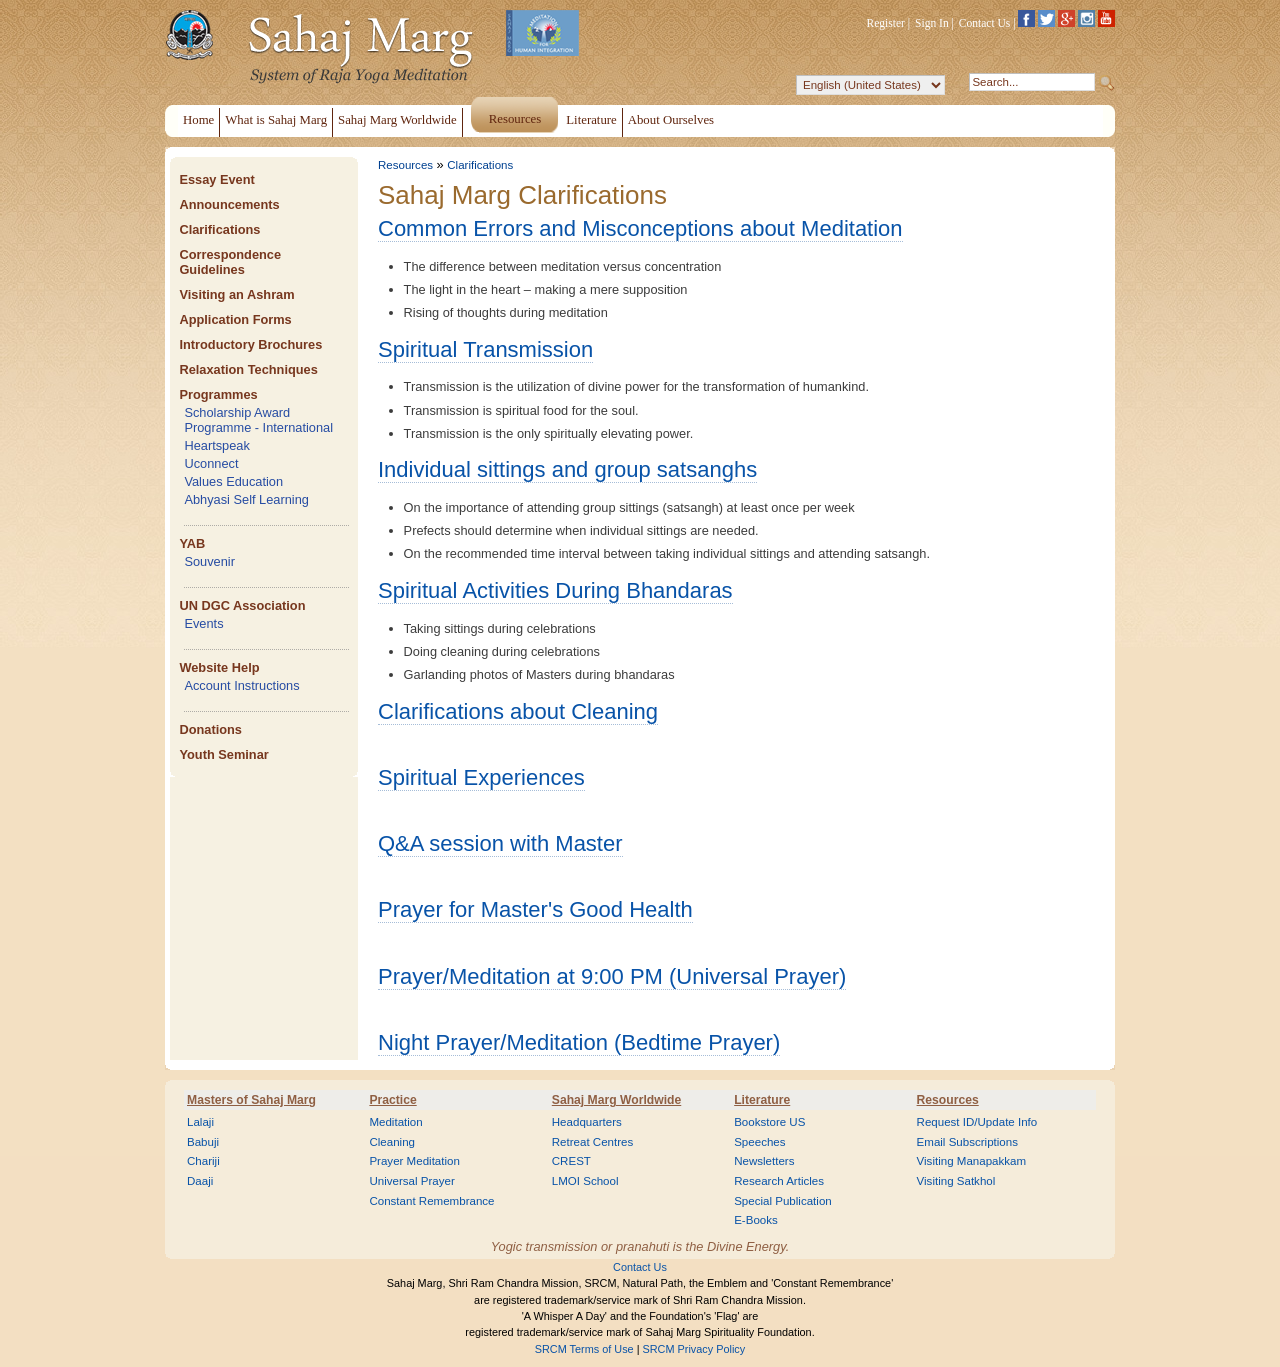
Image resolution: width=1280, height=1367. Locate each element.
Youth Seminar (223, 754)
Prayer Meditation (414, 1161)
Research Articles (779, 1181)
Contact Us (985, 23)
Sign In (932, 23)
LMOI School (585, 1181)
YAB (192, 543)
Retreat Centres (593, 1142)
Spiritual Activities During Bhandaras (555, 590)
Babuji (203, 1142)
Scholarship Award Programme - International (258, 420)
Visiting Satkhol (956, 1181)
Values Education (233, 481)
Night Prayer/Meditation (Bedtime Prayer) (579, 1042)
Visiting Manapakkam (972, 1161)
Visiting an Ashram (236, 294)
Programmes (218, 394)
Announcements (229, 204)
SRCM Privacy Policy (694, 1349)
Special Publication (783, 1201)
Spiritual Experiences (481, 777)
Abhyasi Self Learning (246, 499)
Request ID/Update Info (977, 1122)
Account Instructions (241, 685)
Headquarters (587, 1122)
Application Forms (235, 319)
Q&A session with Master (500, 843)
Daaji (200, 1181)
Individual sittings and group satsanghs (567, 469)
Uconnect (211, 463)
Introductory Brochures (250, 344)
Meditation (395, 1122)
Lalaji (200, 1122)
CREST (571, 1161)
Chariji (203, 1161)
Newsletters (764, 1161)
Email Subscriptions (967, 1142)
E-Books (756, 1220)
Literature (762, 1100)
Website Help (219, 667)
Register (886, 23)
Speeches (759, 1142)
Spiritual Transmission (485, 349)
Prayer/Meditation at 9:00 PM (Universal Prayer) (612, 976)
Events (203, 623)
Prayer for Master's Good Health (535, 909)
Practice (392, 1100)
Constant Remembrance (431, 1201)
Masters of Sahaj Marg (251, 1100)
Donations (210, 729)
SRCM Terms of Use (584, 1349)
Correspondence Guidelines (230, 262)
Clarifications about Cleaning (518, 711)
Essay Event (216, 179)
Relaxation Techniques (248, 369)
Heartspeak (216, 445)
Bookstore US (769, 1122)
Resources (405, 165)
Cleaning (392, 1142)
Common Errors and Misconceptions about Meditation (640, 228)
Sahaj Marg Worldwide (616, 1100)
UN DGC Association (242, 605)
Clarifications (219, 229)
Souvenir (209, 561)
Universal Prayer (411, 1181)
